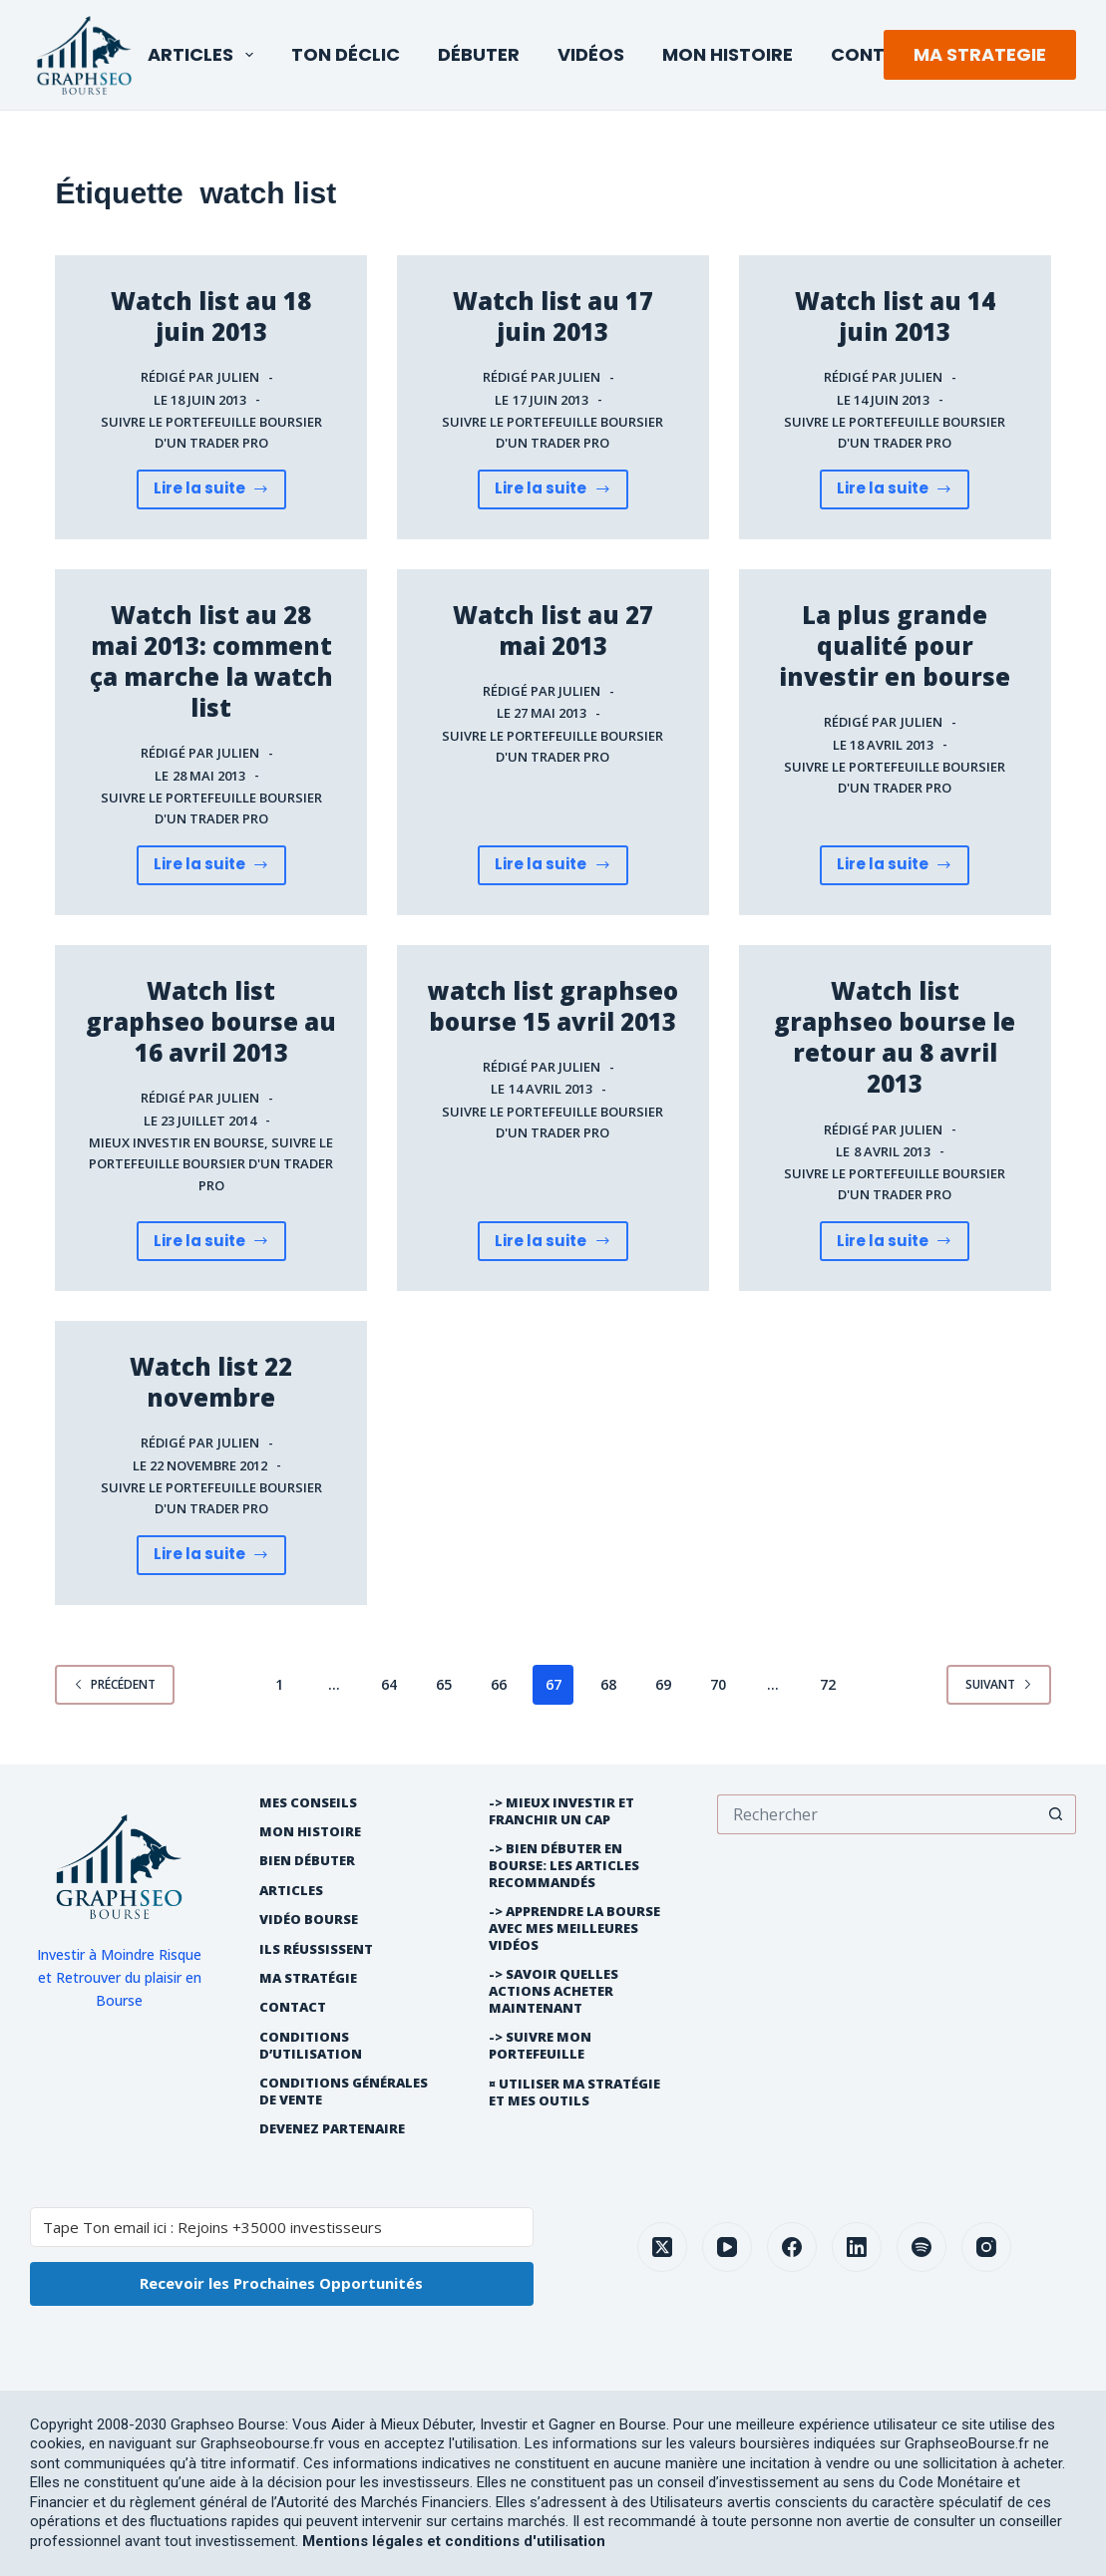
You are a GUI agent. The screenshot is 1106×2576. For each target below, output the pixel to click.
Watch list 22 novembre (211, 1382)
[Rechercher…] (876, 1814)
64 (389, 1684)
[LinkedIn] (857, 2247)
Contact (877, 54)
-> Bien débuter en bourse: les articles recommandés (564, 1865)
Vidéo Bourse (308, 1919)
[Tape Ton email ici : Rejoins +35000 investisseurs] (282, 2227)
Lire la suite (212, 493)
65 (444, 1684)
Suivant (998, 1684)
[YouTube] (727, 2247)
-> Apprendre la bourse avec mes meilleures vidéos (574, 1928)
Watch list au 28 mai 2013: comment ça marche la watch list (211, 661)
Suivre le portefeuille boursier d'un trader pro (211, 1163)
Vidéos (590, 54)
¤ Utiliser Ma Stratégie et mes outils (574, 2092)
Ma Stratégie (308, 1978)
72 (828, 1684)
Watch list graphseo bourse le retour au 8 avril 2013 (894, 1037)
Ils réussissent (316, 1949)
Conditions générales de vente (343, 2091)
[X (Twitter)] (662, 2247)
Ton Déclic (345, 54)
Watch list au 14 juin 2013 (895, 316)
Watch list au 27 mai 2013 (553, 630)
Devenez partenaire (332, 2128)
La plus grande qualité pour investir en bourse (894, 645)
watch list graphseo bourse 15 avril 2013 (553, 1006)
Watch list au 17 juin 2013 (553, 316)
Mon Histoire (727, 54)
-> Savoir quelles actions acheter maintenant (553, 1991)
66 (499, 1684)
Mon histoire (310, 1831)
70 (718, 1684)
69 (663, 1684)
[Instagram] (986, 2247)
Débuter (479, 54)
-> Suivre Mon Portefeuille (540, 2046)
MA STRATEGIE (980, 54)
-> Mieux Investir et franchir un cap (561, 1811)
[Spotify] (921, 2247)
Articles (204, 54)
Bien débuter (307, 1860)
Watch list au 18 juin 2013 (211, 316)
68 (608, 1684)
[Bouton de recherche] (1056, 1814)
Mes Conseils (308, 1802)
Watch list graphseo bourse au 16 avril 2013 (211, 1021)
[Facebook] (792, 2247)
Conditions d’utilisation (310, 2046)
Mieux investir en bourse (176, 1142)
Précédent (115, 1684)
